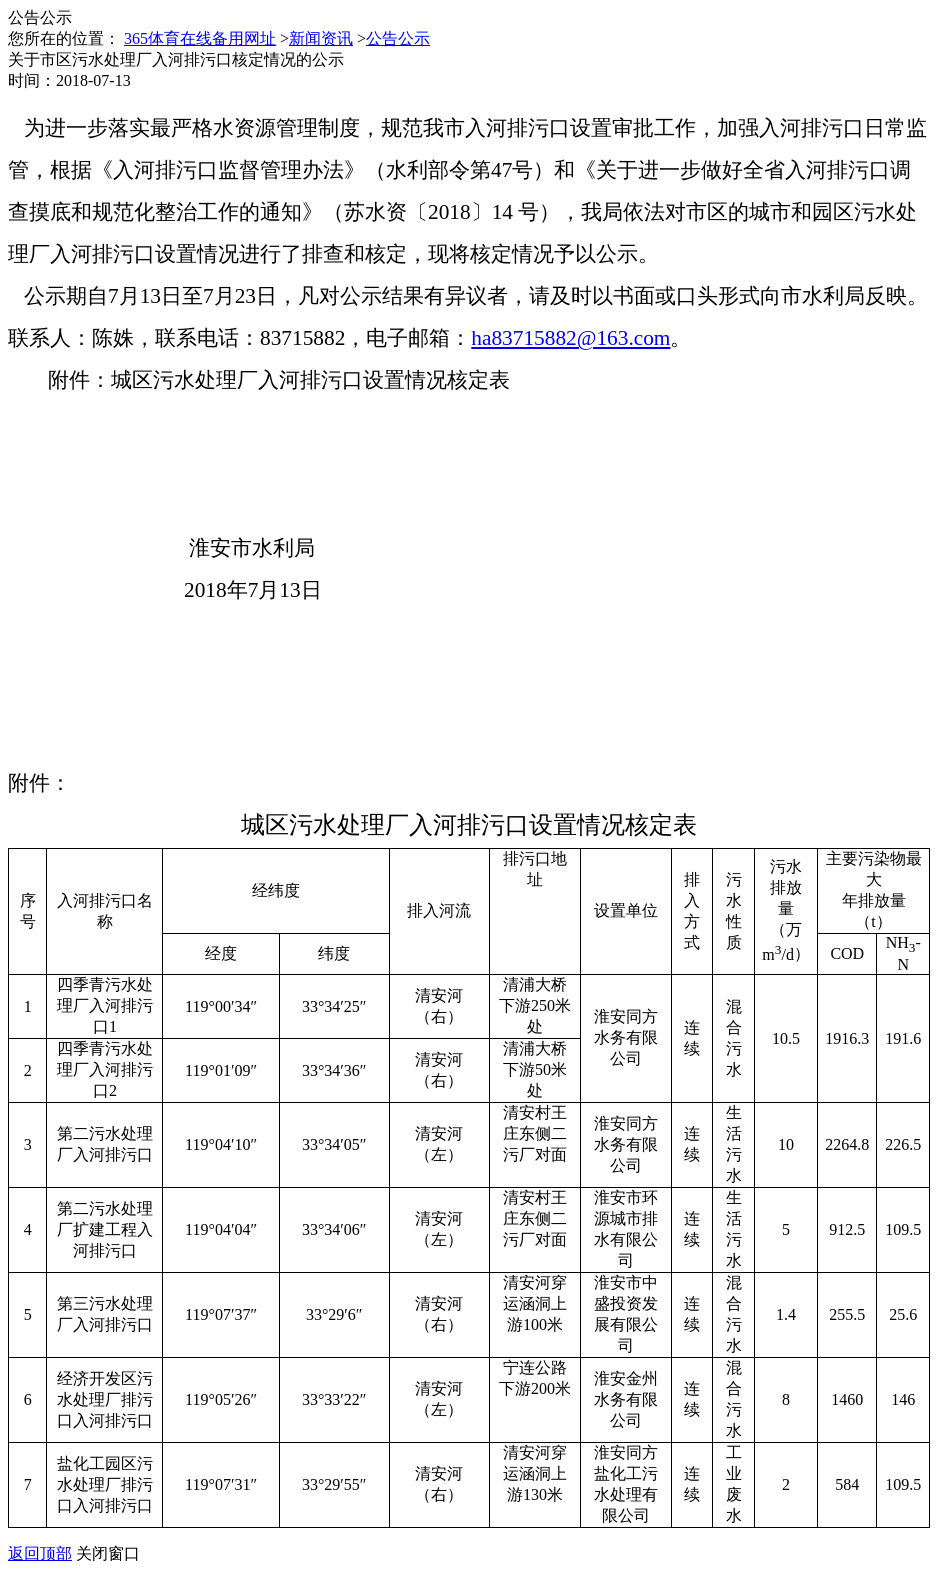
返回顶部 (40, 1553)
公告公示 (398, 38)
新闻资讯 (321, 38)
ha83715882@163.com (570, 338)
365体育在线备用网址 (200, 38)
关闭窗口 (108, 1553)
